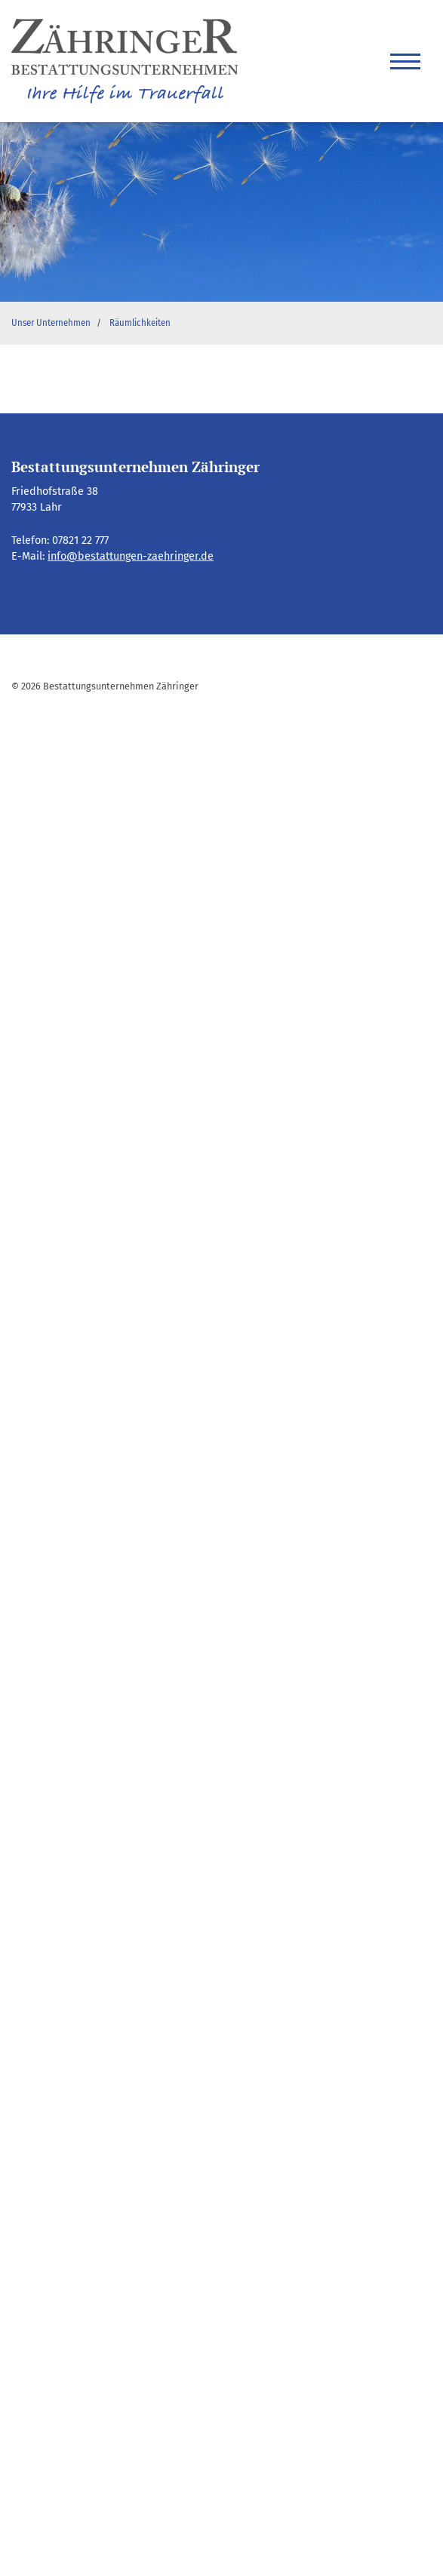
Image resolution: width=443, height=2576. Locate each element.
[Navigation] (405, 61)
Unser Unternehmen (51, 323)
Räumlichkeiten (140, 323)
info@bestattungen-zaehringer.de (131, 556)
